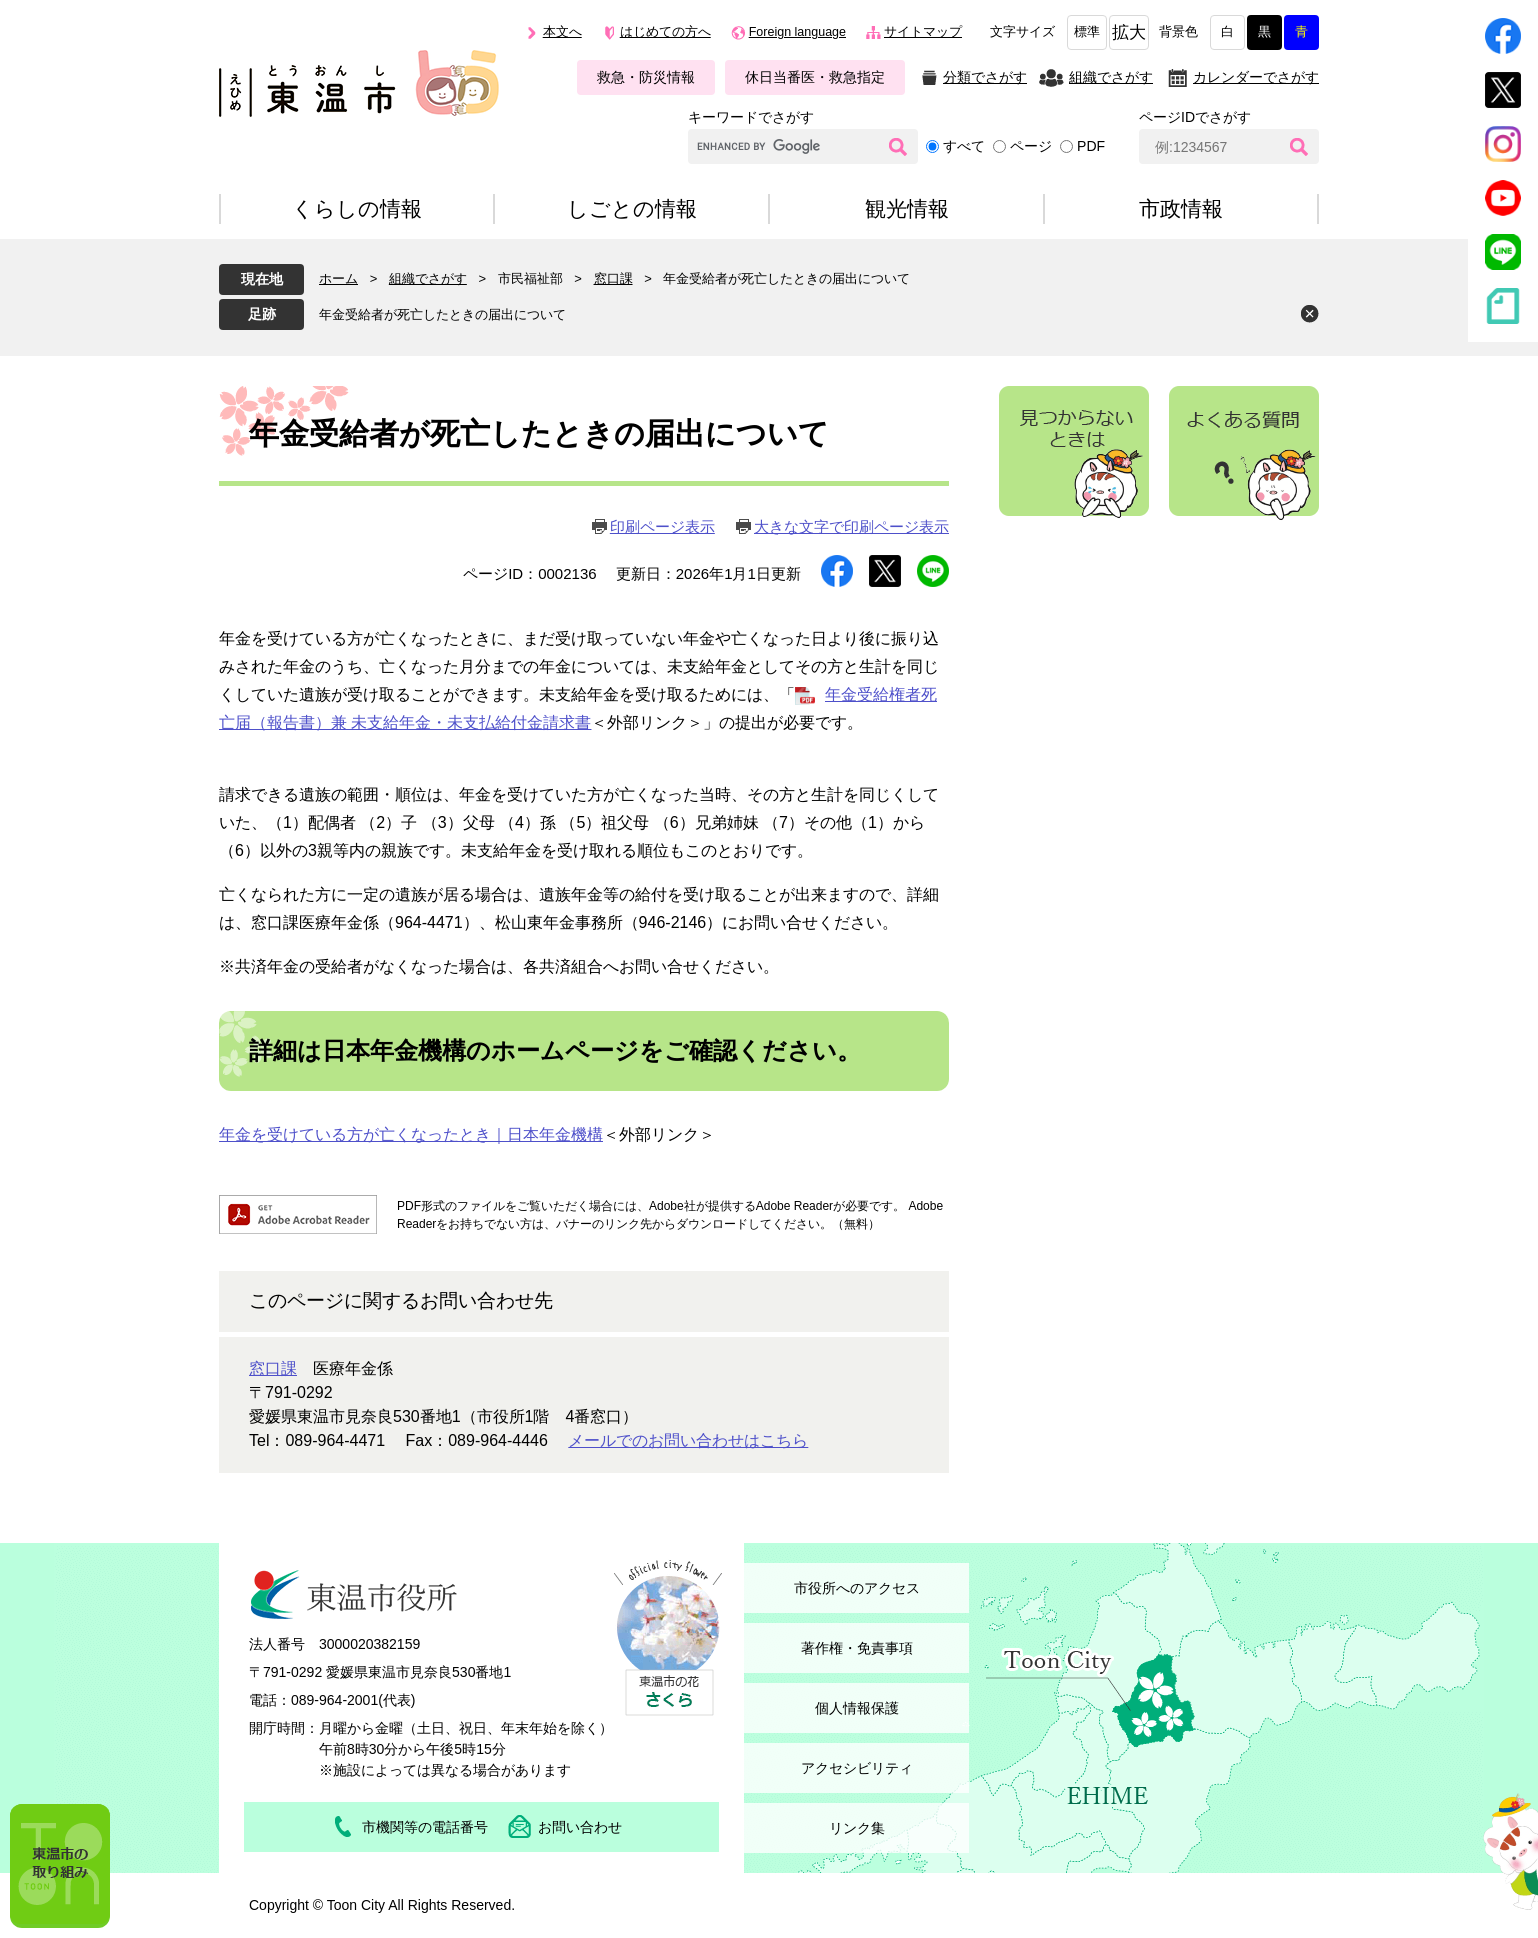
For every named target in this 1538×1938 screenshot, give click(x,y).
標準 (1087, 32)
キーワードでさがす (751, 117)
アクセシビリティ (857, 1768)
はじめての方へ (665, 32)
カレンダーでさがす (1256, 77)
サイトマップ (923, 32)
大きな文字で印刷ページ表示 (851, 526)
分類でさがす (985, 77)
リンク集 (857, 1828)
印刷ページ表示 (662, 526)
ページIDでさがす (1195, 117)
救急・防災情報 (646, 77)
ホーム (338, 278)
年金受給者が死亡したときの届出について (442, 314)
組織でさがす (1111, 77)
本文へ (562, 32)
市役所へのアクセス (857, 1588)
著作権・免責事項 (857, 1648)
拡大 (1129, 32)
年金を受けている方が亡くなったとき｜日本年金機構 (411, 1134)
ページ (1031, 146)
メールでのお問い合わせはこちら (688, 1440)
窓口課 (613, 278)
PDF (1091, 146)
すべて (964, 146)
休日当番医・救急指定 (815, 77)
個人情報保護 (857, 1708)
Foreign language (797, 32)
